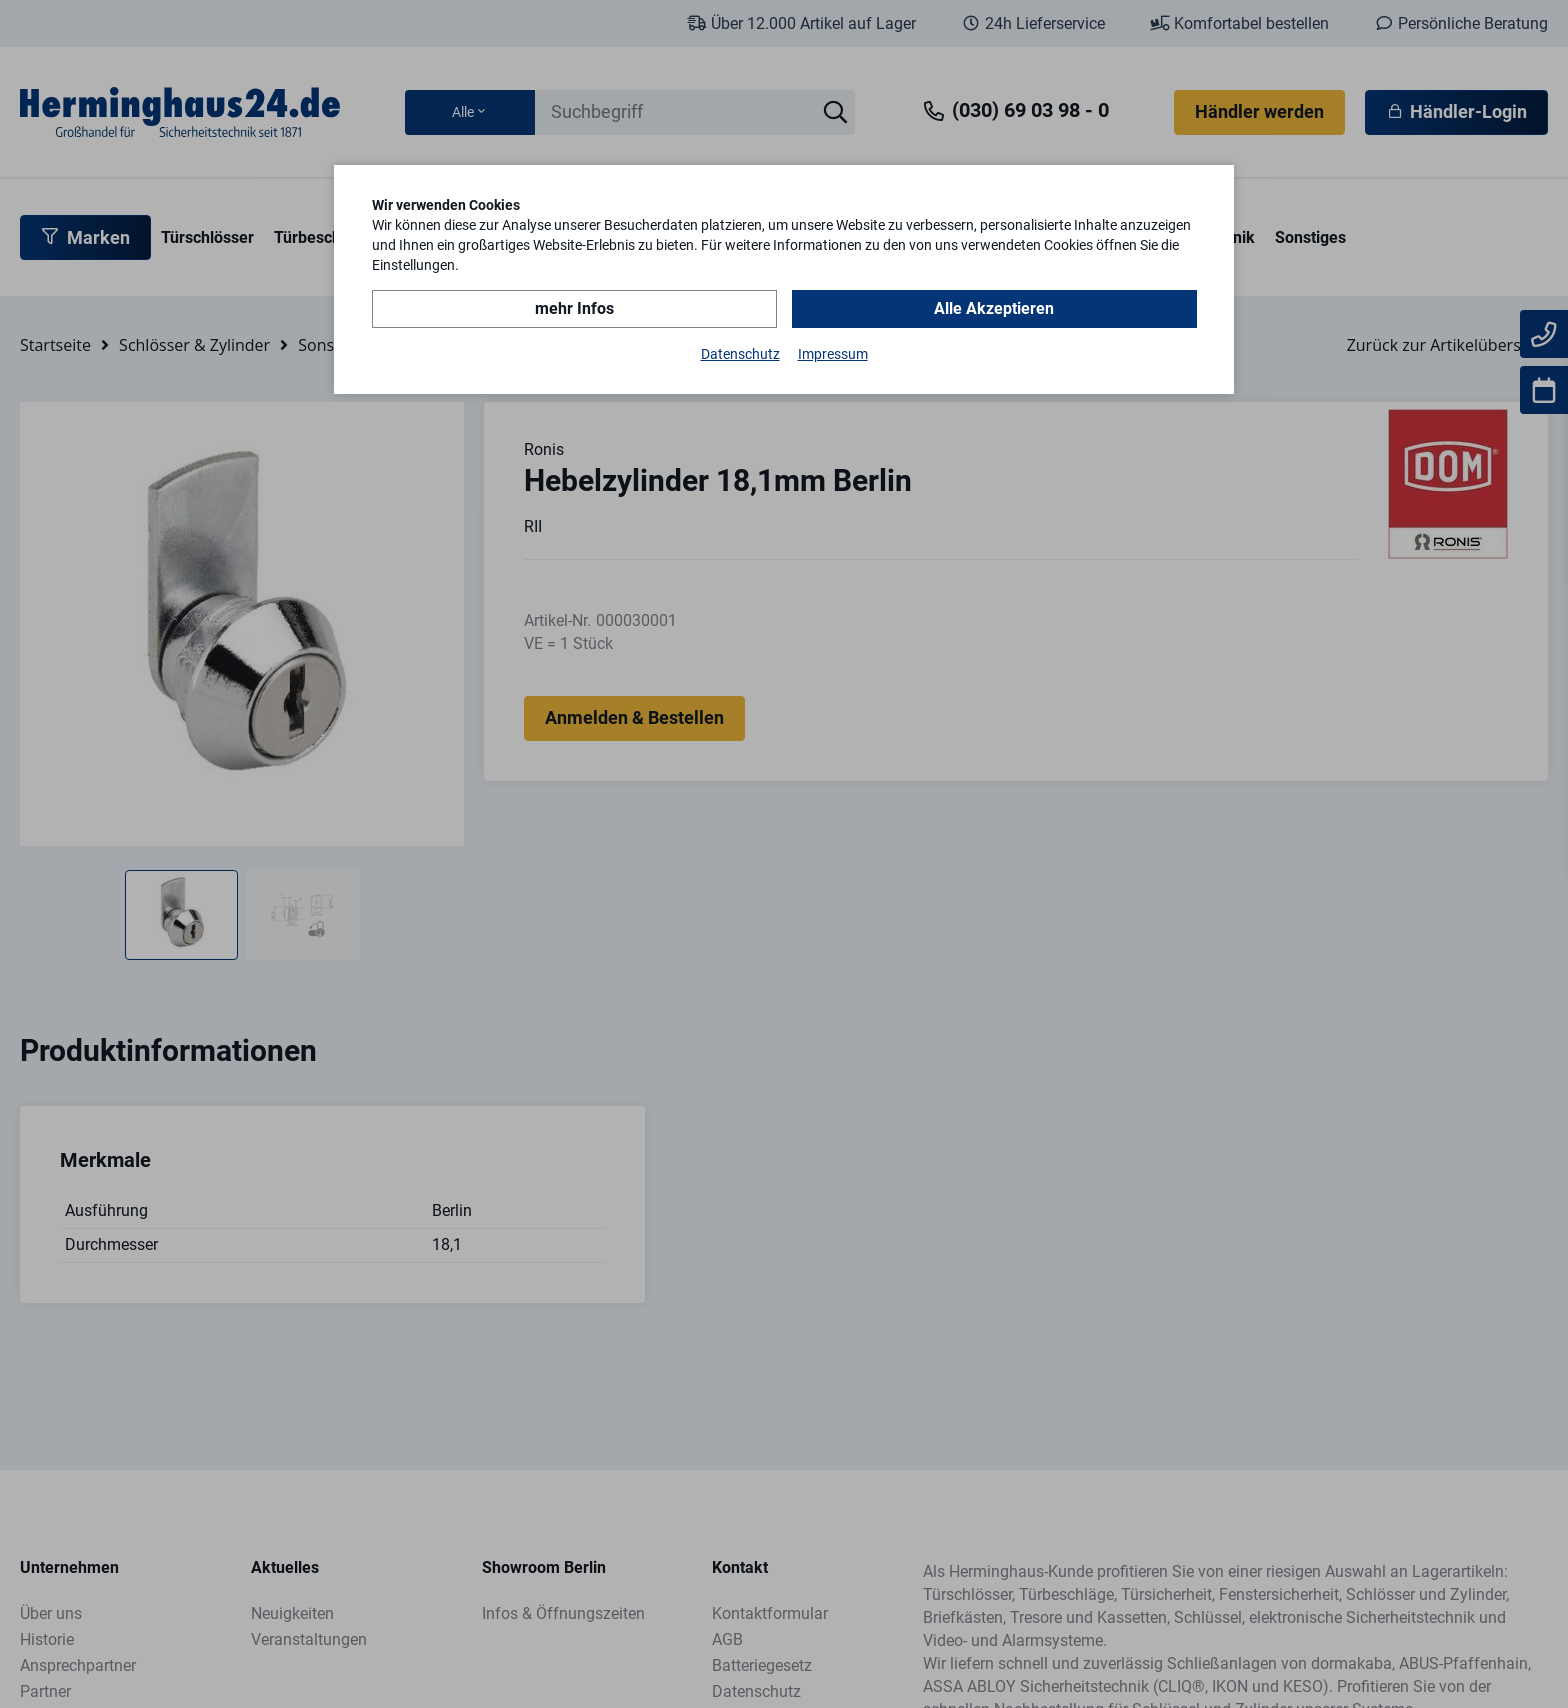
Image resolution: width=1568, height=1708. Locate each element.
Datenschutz (740, 354)
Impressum (833, 354)
